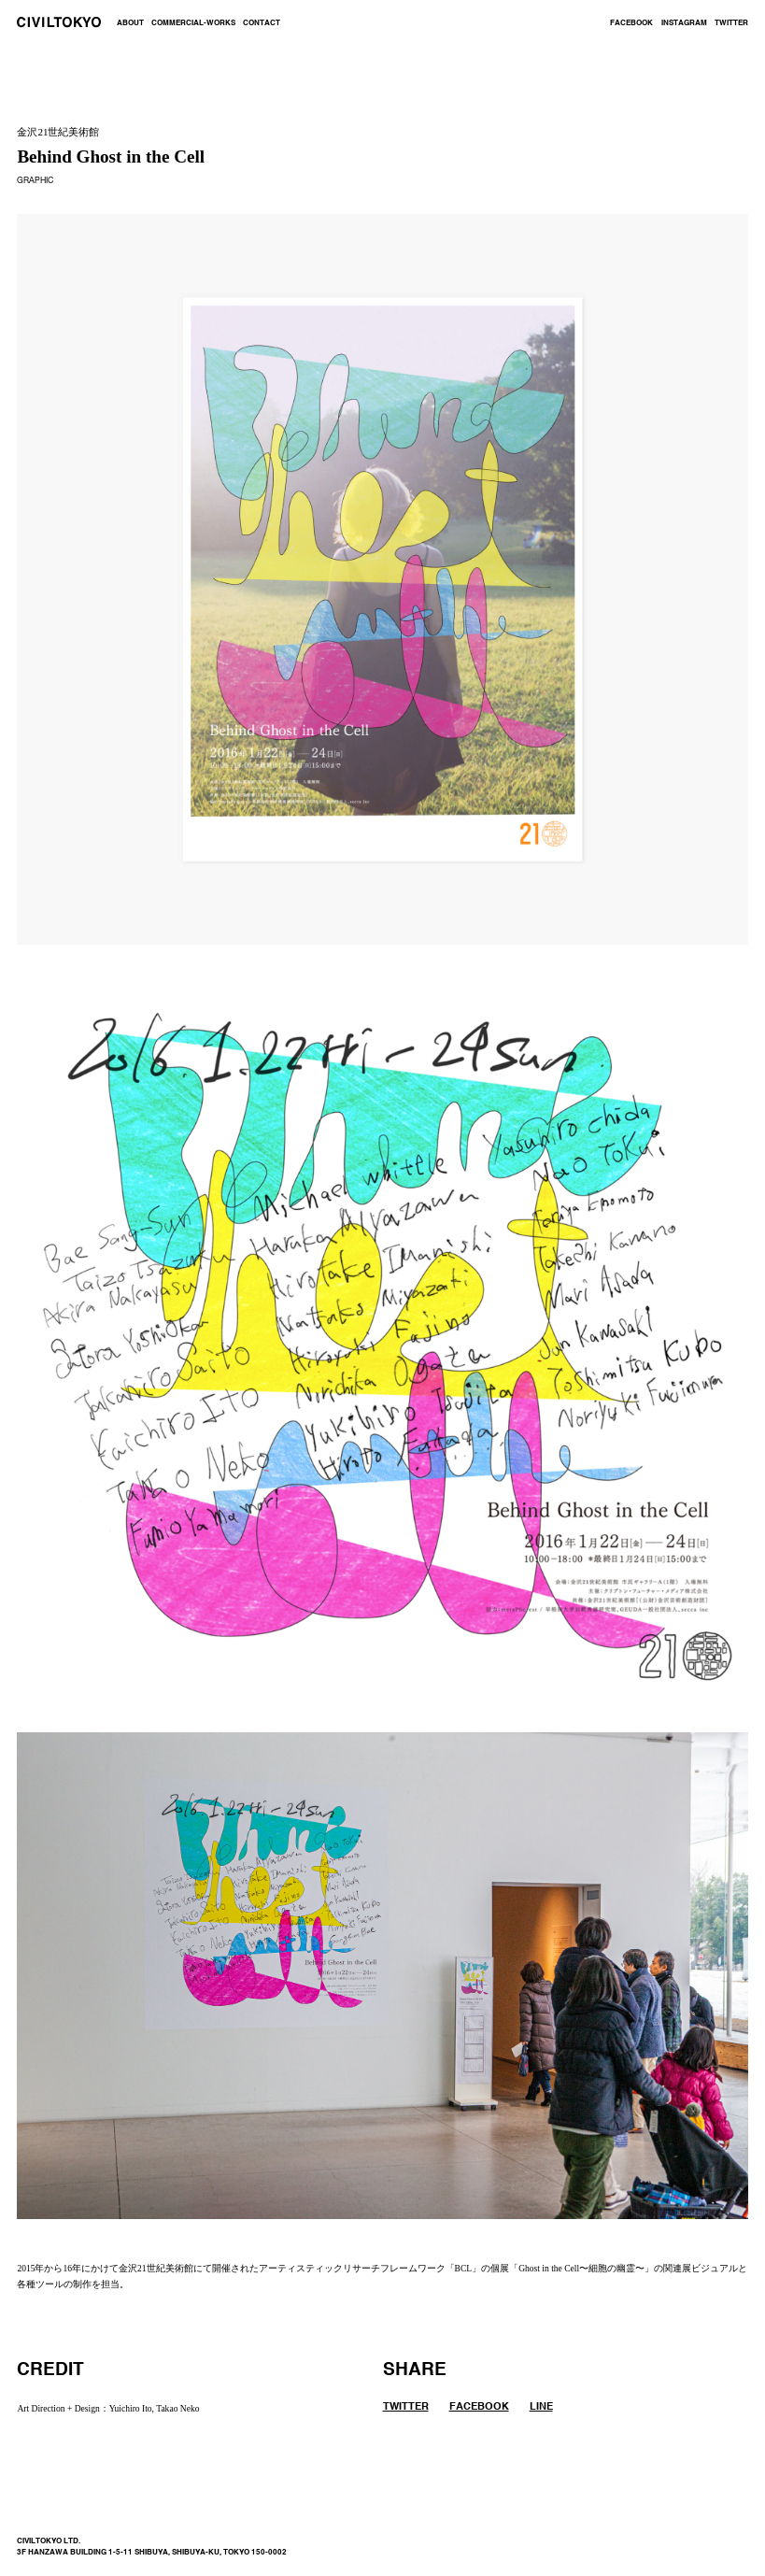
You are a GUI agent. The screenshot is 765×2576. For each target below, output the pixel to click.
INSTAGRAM (684, 23)
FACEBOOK (631, 23)
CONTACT (261, 23)
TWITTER (731, 23)
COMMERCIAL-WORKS (193, 23)
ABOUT (130, 23)
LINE (541, 2407)
